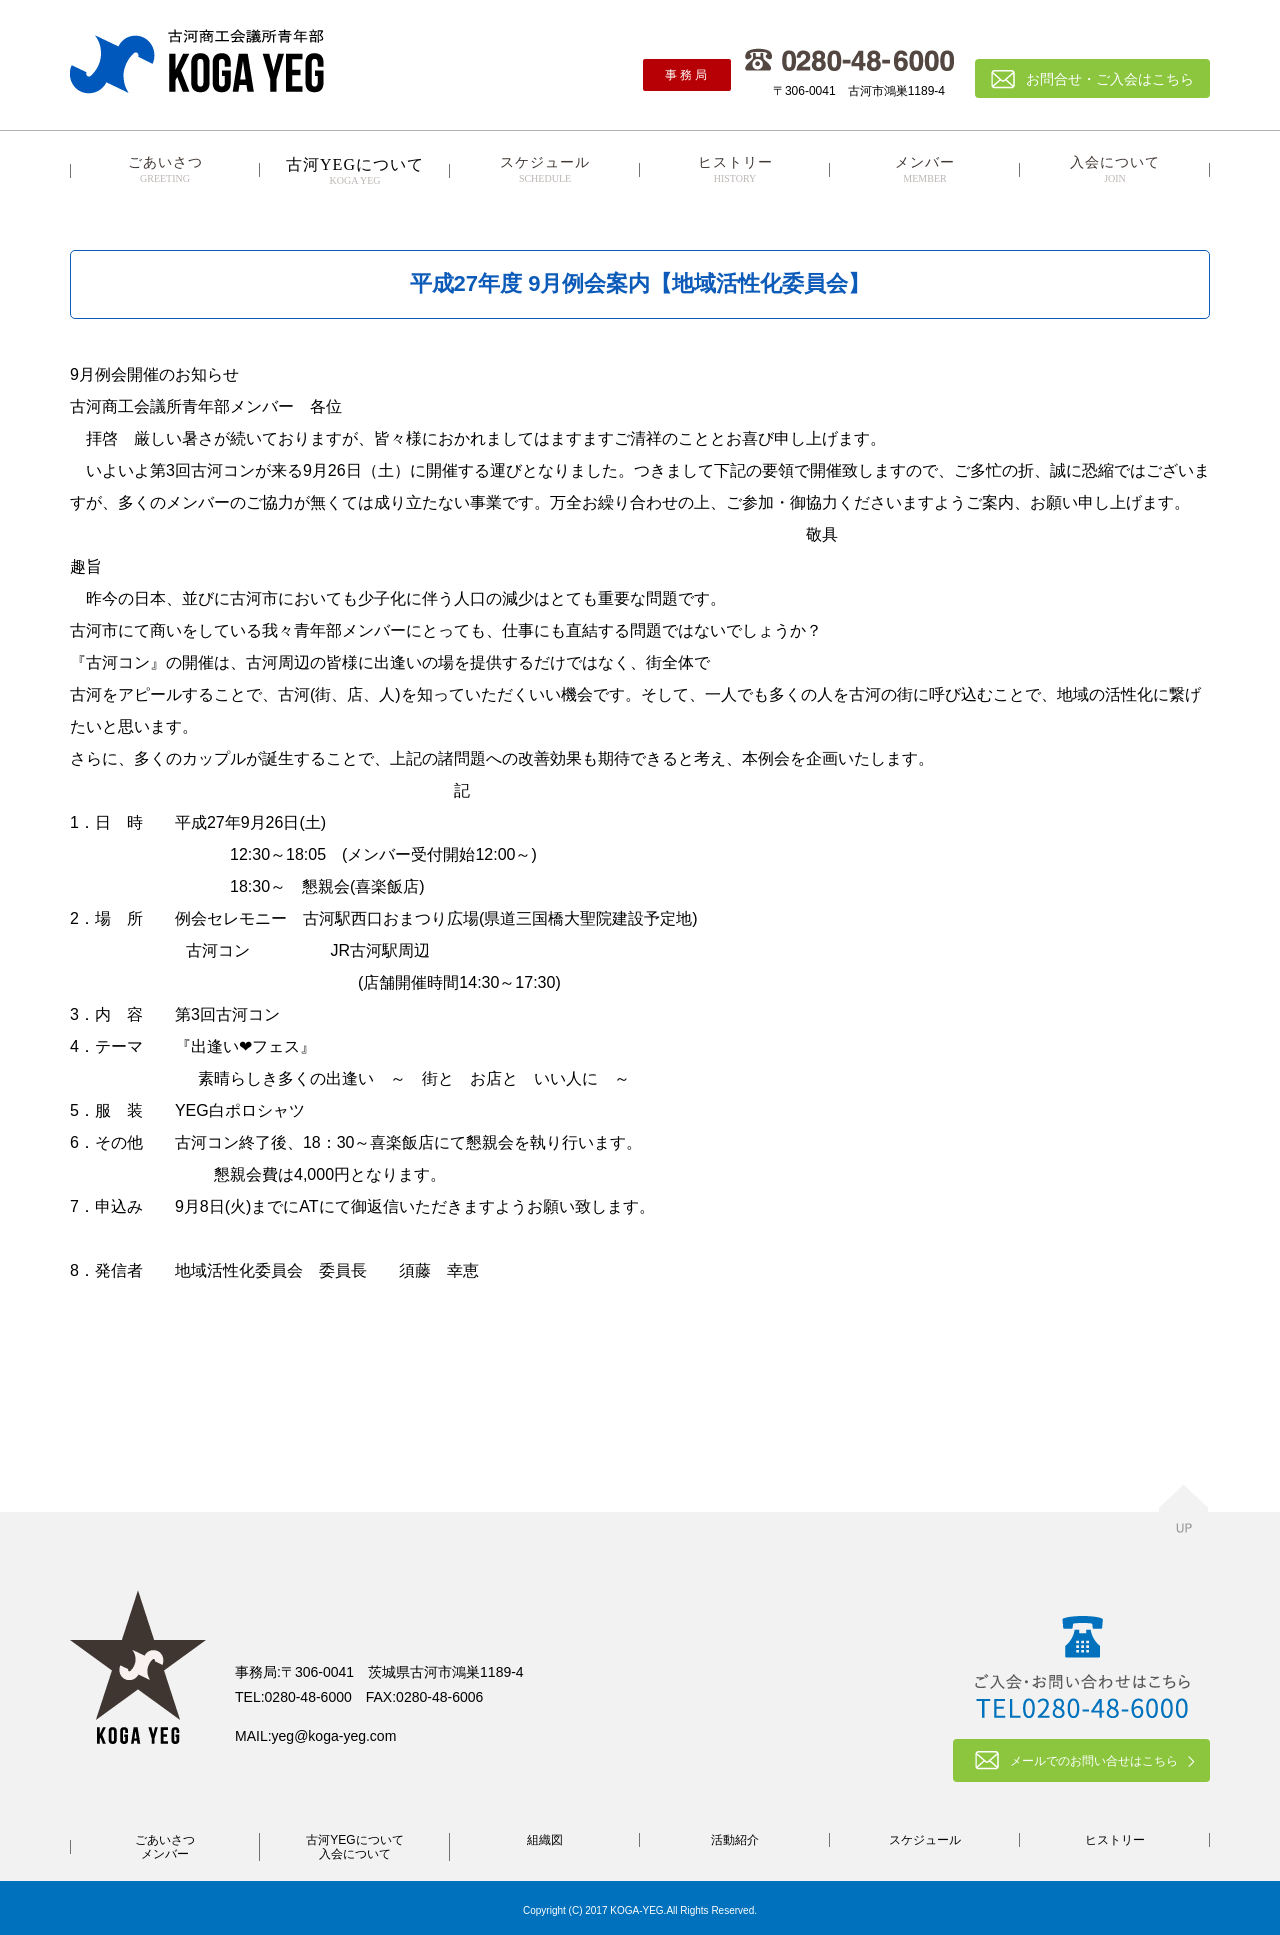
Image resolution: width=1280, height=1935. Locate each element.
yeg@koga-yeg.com (334, 1736)
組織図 (545, 1840)
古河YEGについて (354, 1840)
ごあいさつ (165, 170)
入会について (1115, 170)
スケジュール (545, 170)
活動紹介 (735, 1840)
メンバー (925, 170)
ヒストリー (735, 170)
